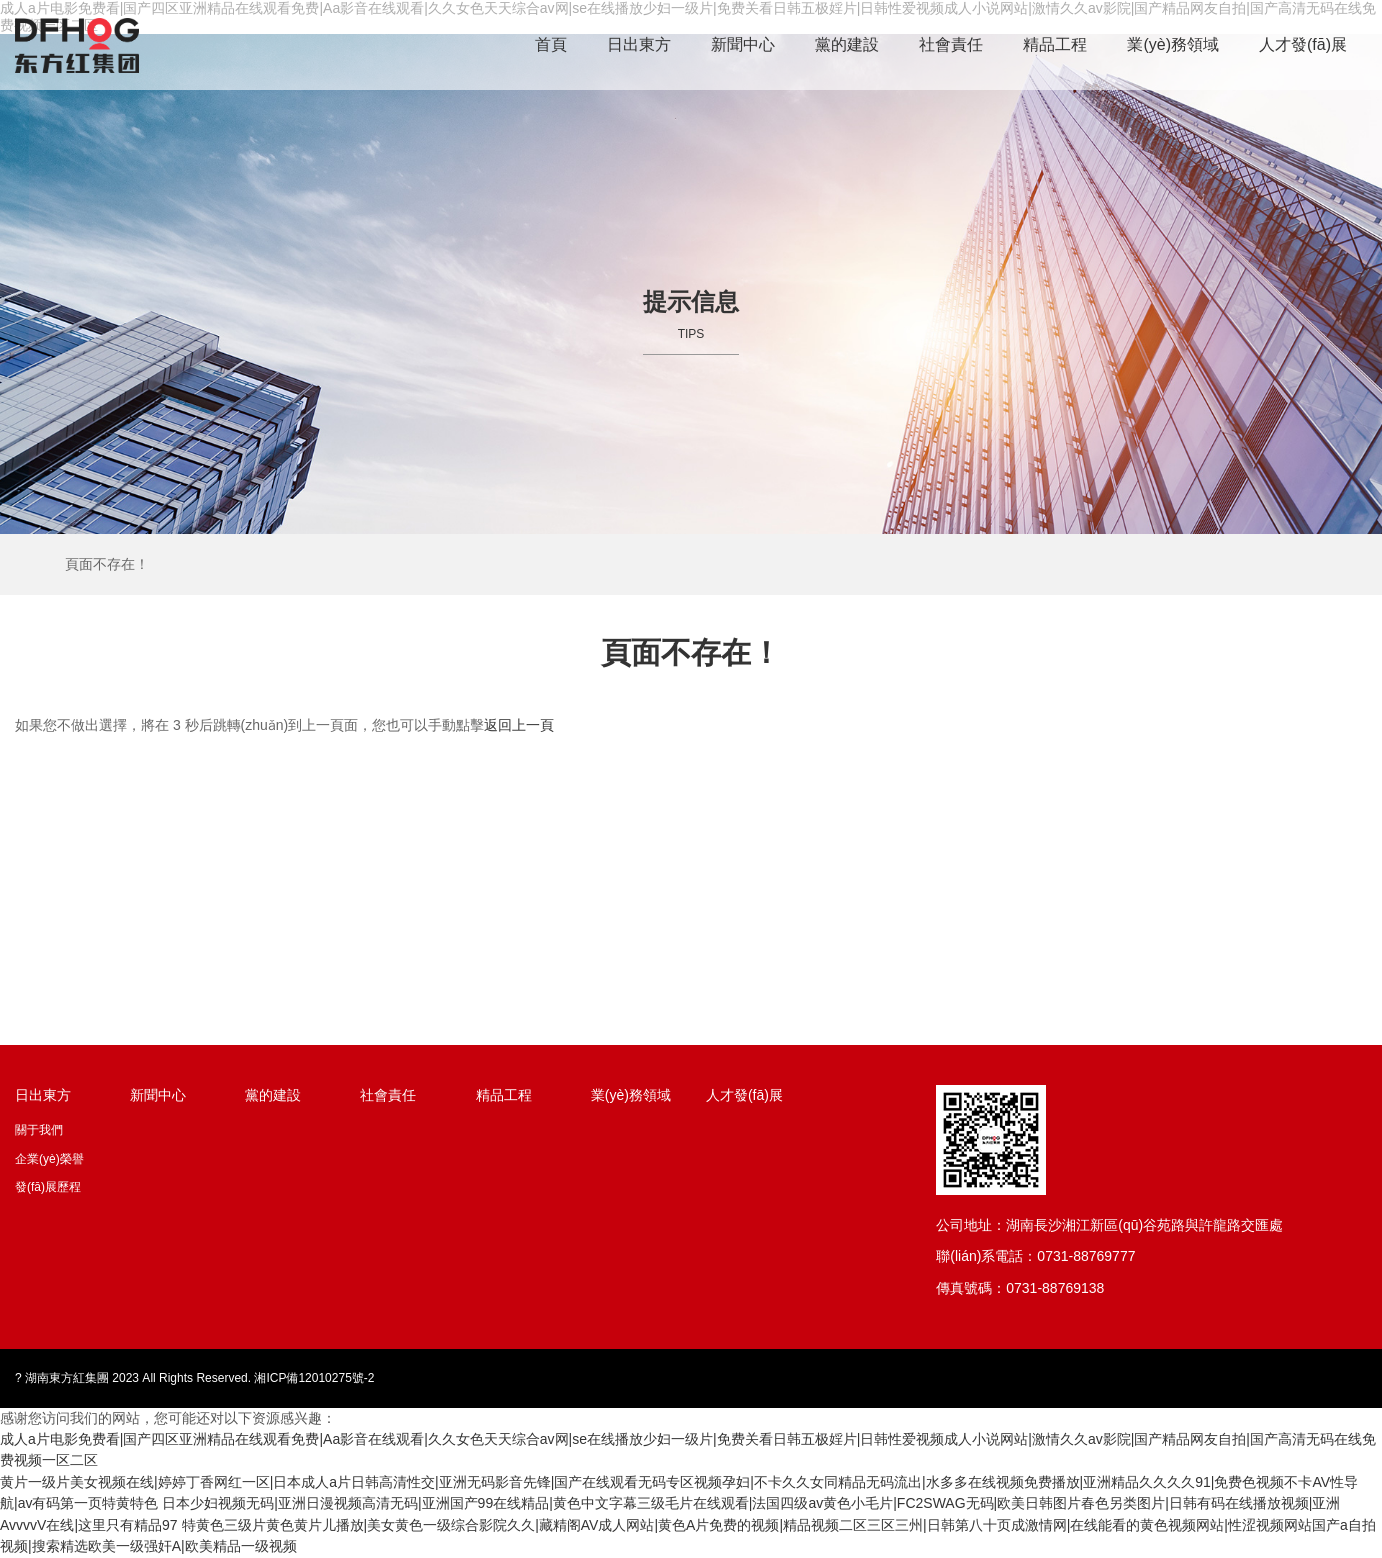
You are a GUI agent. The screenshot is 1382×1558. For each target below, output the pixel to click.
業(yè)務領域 (1173, 44)
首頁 (551, 44)
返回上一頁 (519, 725)
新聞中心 (743, 44)
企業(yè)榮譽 (49, 1159)
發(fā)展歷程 (48, 1187)
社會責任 (951, 44)
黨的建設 (847, 44)
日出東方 (639, 44)
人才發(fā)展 (1303, 44)
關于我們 (39, 1130)
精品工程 (1055, 44)
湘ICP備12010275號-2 (314, 1378)
